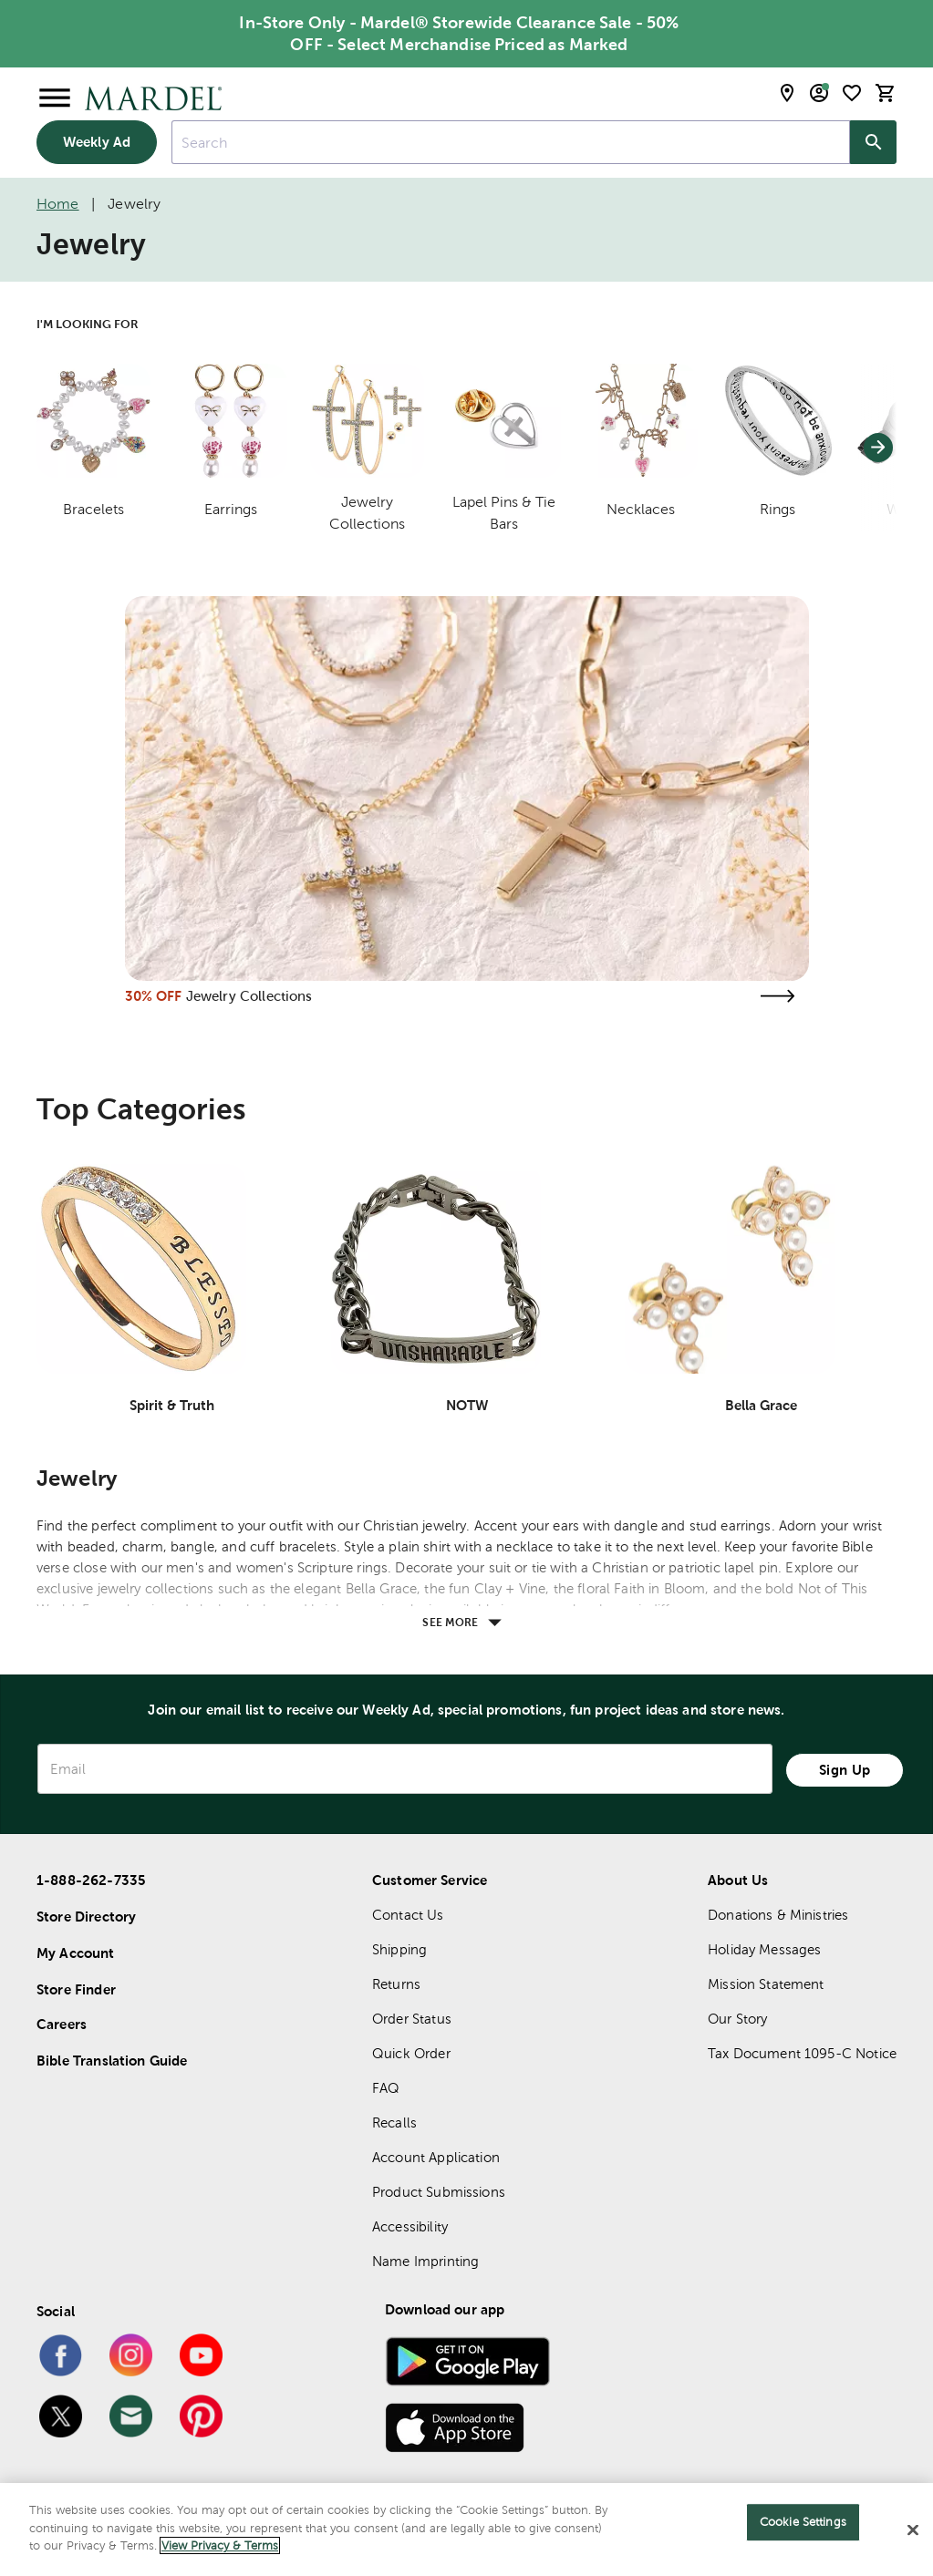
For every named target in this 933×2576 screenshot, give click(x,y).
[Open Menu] (54, 98)
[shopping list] (852, 93)
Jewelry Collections (249, 996)
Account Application (436, 2157)
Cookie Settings (803, 2522)
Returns (396, 1984)
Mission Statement (766, 1984)
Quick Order (411, 2053)
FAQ (385, 2088)
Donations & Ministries (778, 1914)
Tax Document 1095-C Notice (802, 2053)
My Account (75, 1953)
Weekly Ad (96, 141)
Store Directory (86, 1916)
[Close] (913, 2530)
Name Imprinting (425, 2261)
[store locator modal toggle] (787, 93)
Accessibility (410, 2226)
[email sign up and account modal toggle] (819, 93)
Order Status (411, 2018)
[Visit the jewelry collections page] (778, 995)
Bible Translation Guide (111, 2060)
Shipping (399, 1949)
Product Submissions (438, 2192)
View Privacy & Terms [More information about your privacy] (219, 2545)
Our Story (737, 2018)
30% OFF (153, 996)
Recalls (394, 2122)
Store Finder (76, 1989)
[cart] (886, 93)
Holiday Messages (764, 1949)
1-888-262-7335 (91, 1880)
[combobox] (510, 142)
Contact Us (408, 1914)
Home (57, 203)
